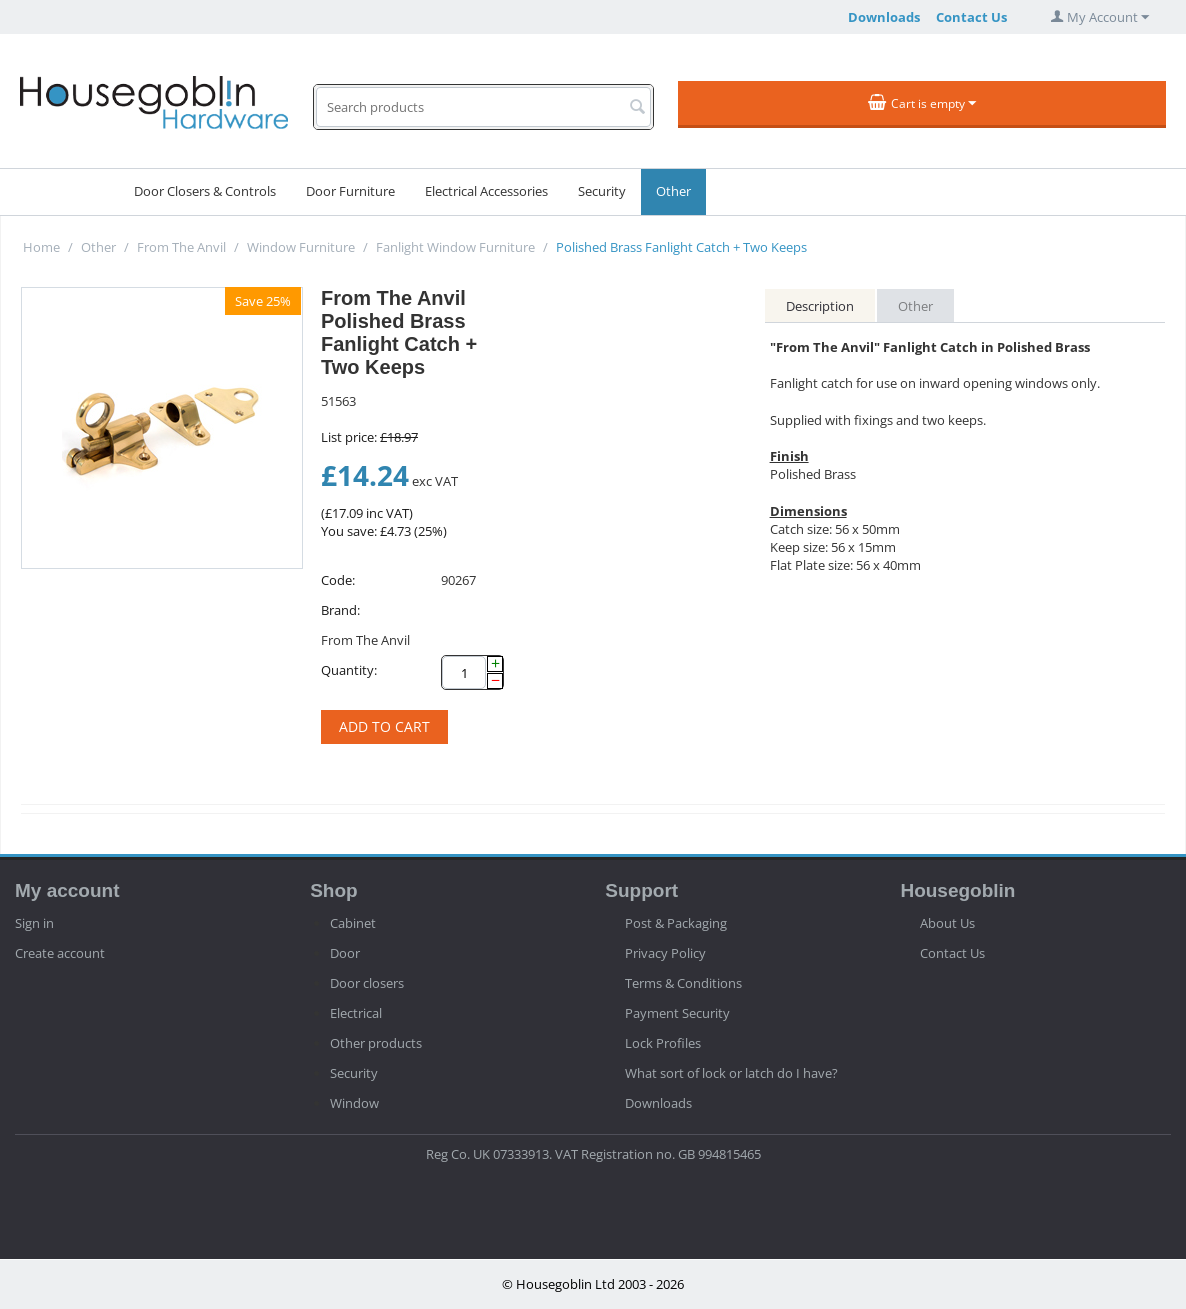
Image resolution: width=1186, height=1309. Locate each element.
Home (41, 247)
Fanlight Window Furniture (455, 247)
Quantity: (349, 670)
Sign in (34, 923)
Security (602, 191)
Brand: (340, 610)
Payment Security (677, 1013)
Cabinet (353, 923)
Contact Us (971, 17)
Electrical (356, 1013)
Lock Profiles (663, 1043)
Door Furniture (350, 191)
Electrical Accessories (486, 191)
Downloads (884, 17)
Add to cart (384, 726)
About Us (947, 923)
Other (673, 191)
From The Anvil (181, 247)
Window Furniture (301, 247)
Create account (60, 953)
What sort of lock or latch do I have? (731, 1073)
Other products (376, 1043)
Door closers (367, 983)
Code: (338, 580)
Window (354, 1103)
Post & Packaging (676, 923)
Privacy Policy (665, 953)
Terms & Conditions (683, 983)
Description (820, 306)
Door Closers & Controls (205, 191)
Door (345, 953)
